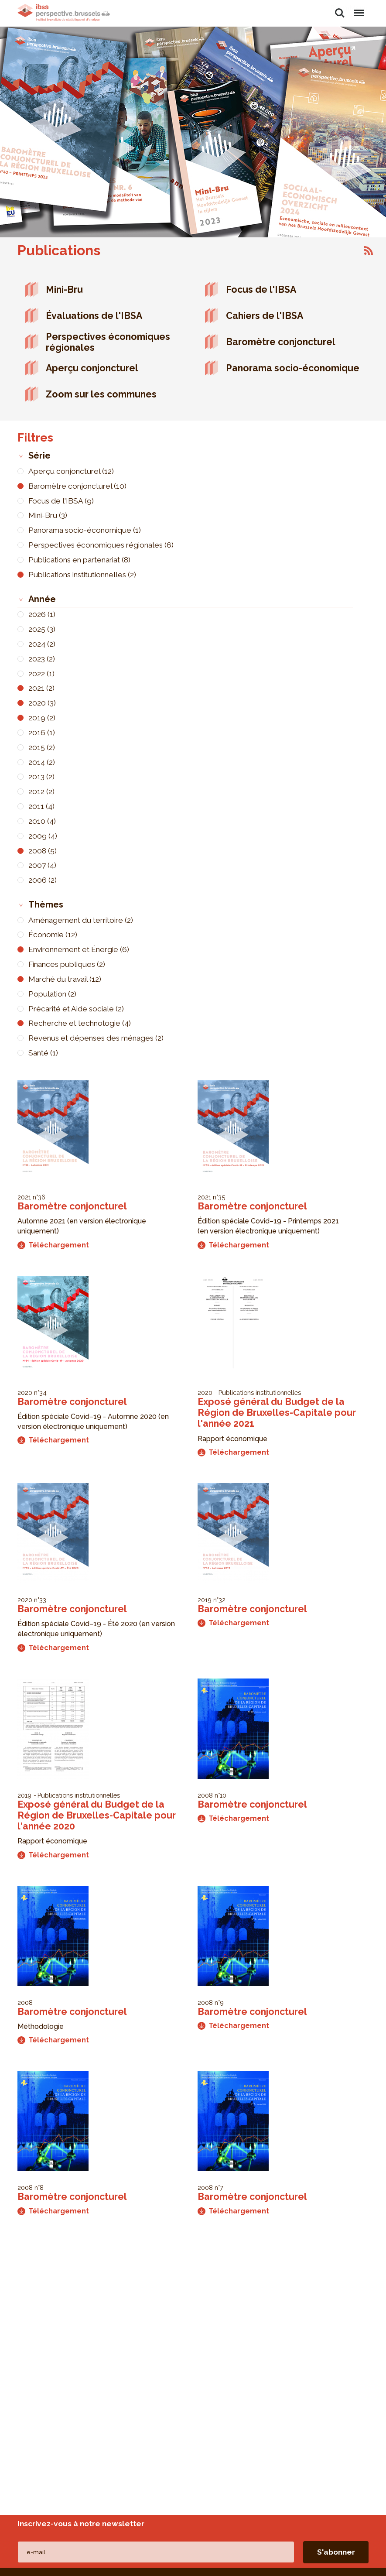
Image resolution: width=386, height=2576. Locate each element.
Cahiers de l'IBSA (264, 315)
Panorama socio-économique (292, 368)
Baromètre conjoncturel (280, 341)
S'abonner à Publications (368, 250)
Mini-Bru (64, 289)
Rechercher (339, 13)
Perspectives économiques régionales (108, 342)
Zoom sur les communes (101, 394)
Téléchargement (53, 1245)
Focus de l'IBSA (261, 289)
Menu (358, 9)
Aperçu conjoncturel (92, 368)
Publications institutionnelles (260, 1392)
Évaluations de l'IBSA (94, 315)
